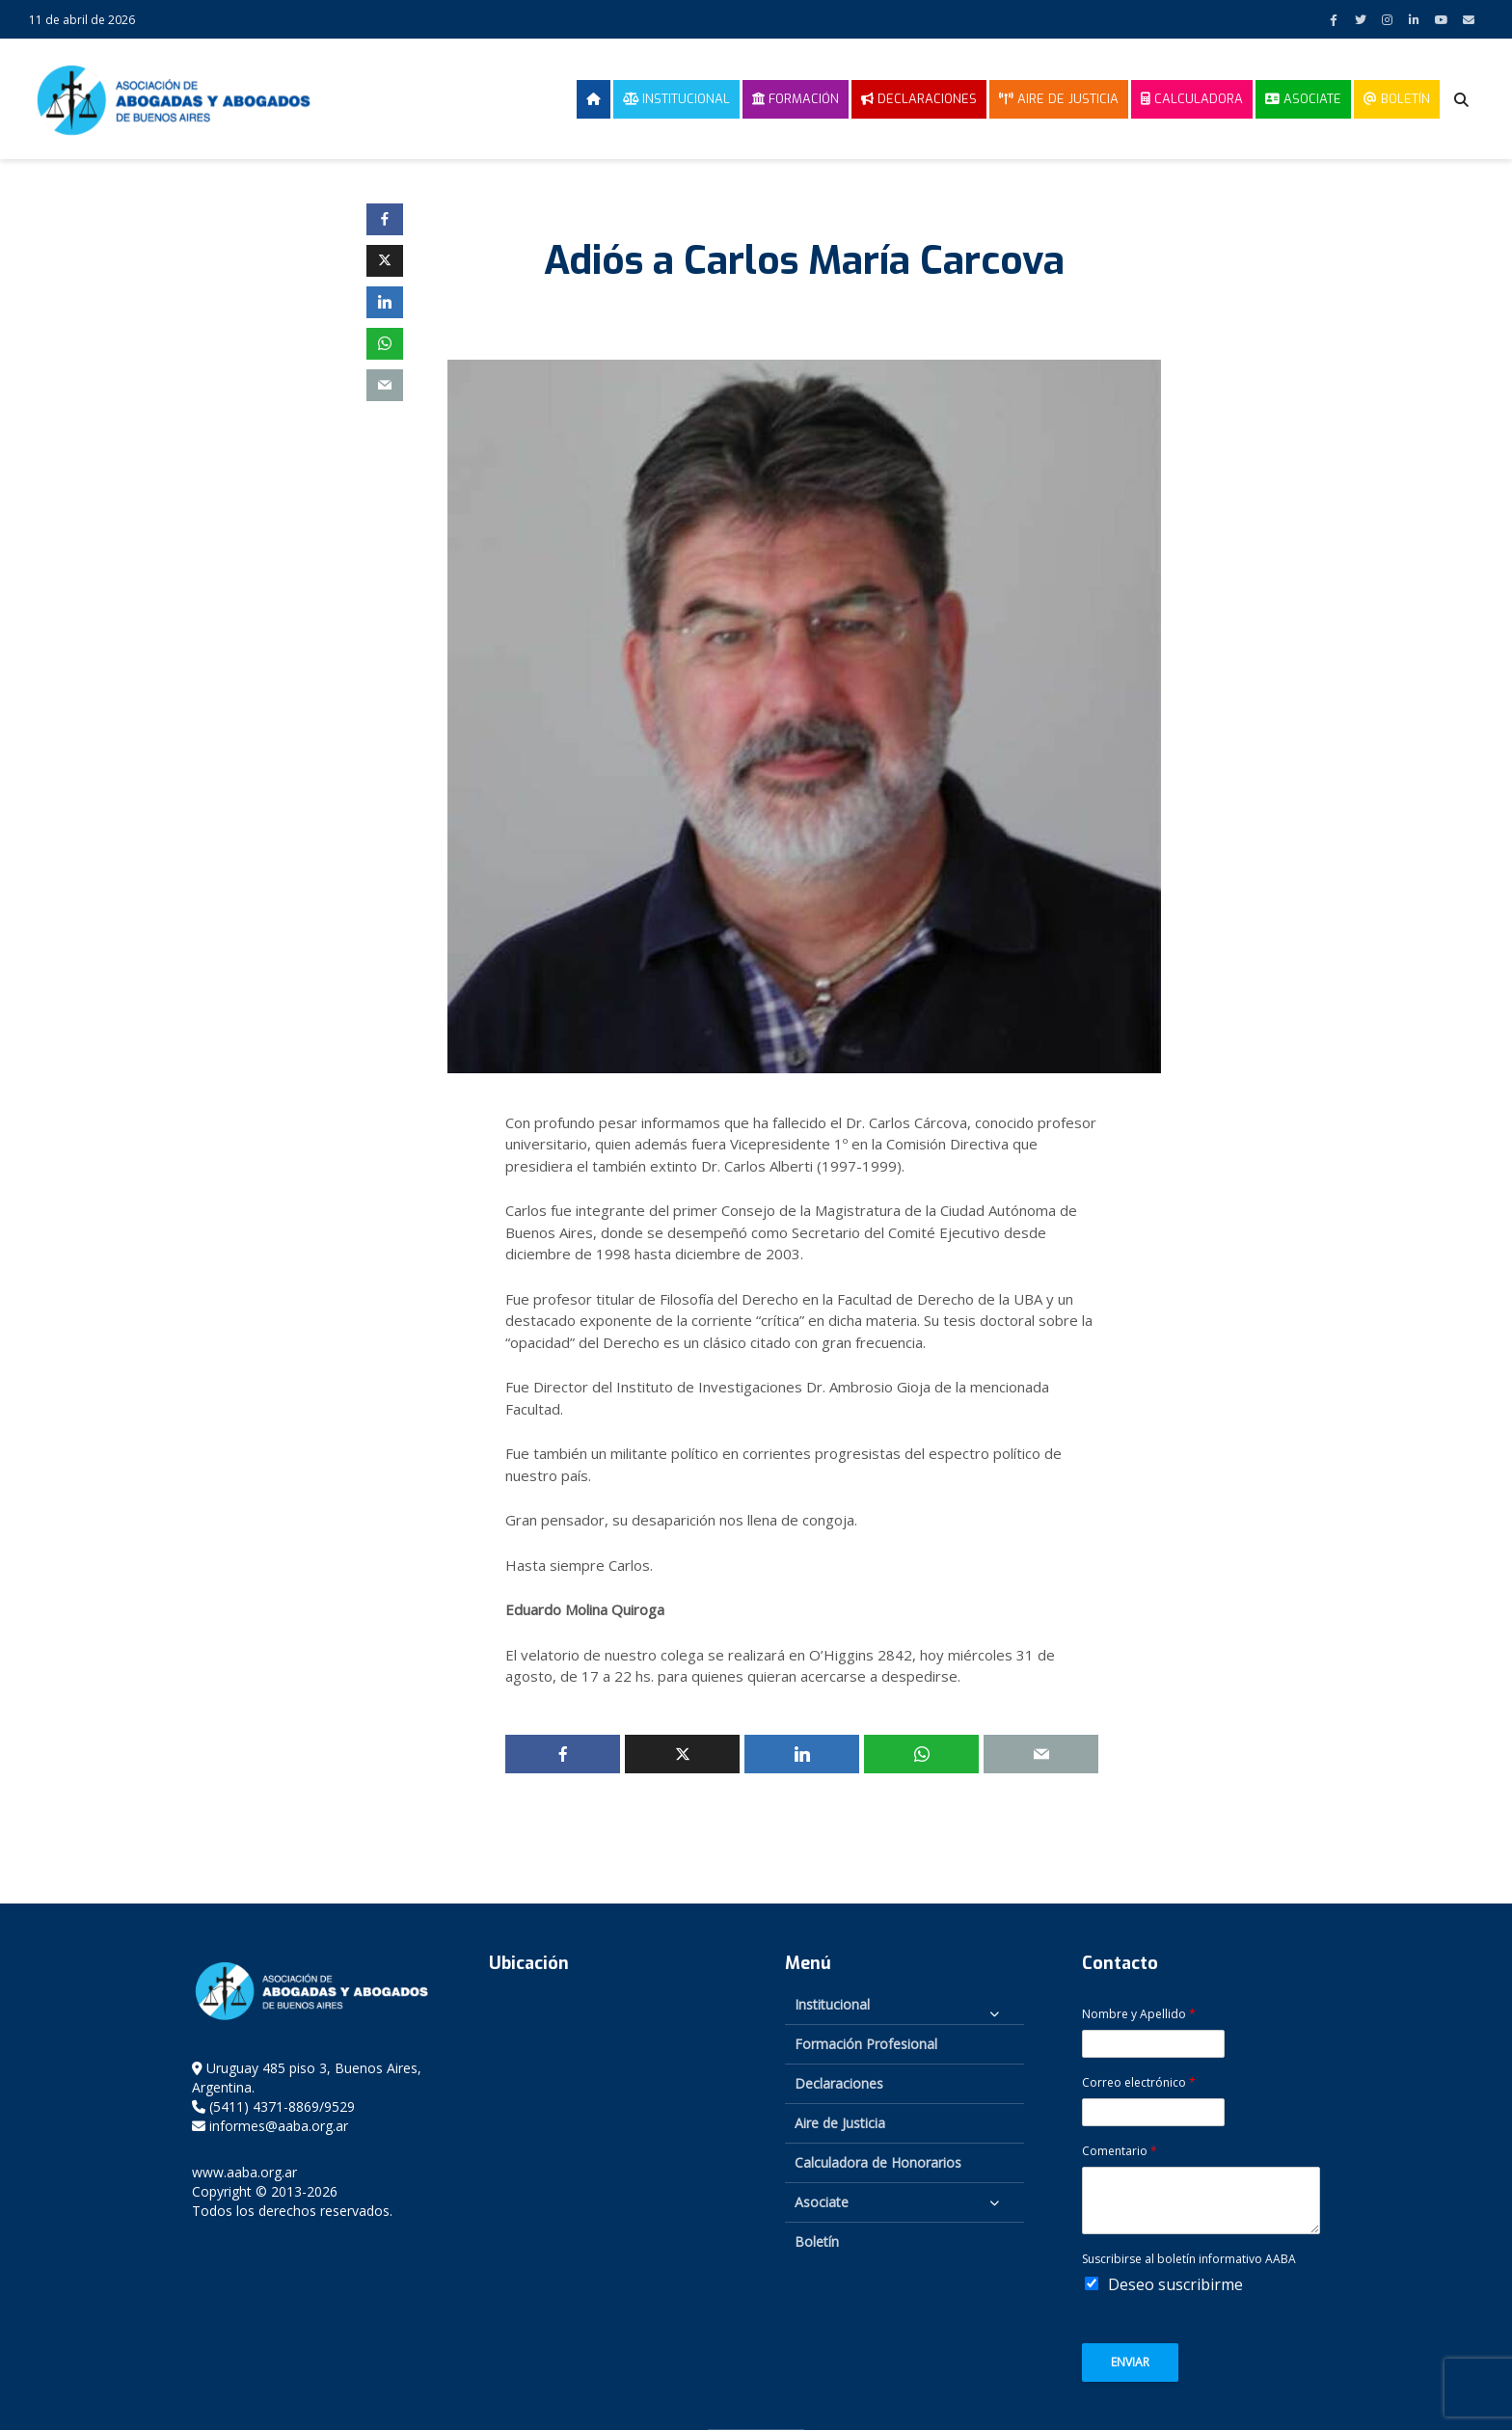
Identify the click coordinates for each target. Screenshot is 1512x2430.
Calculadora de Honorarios (878, 2162)
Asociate (1303, 99)
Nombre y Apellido (1139, 2014)
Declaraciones (919, 99)
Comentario (1119, 2151)
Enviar (1130, 2362)
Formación (795, 99)
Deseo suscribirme (1175, 2284)
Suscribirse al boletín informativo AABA (1189, 2259)
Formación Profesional (866, 2044)
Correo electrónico (1139, 2083)
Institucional (676, 99)
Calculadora (1192, 99)
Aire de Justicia (1059, 99)
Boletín (1397, 99)
